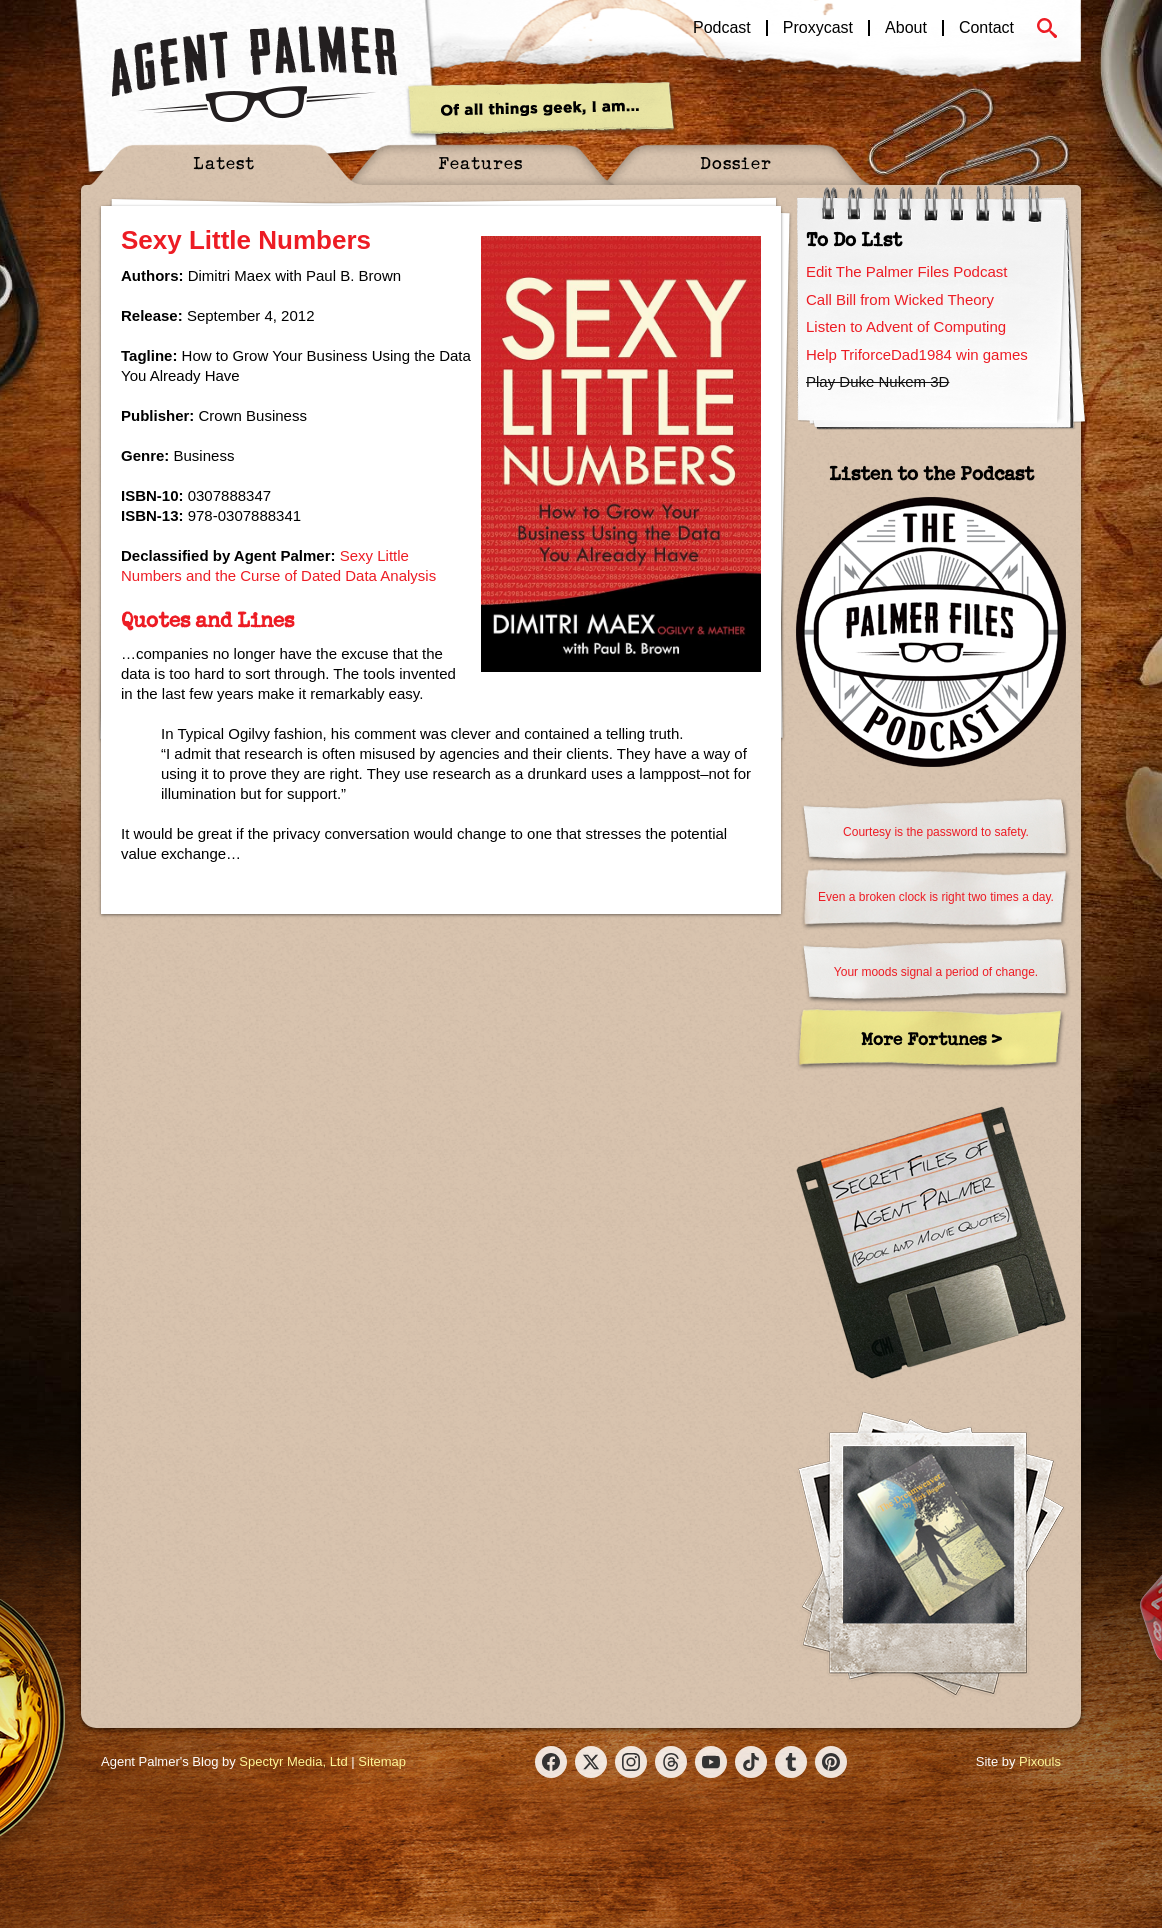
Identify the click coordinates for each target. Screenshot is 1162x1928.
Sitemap (382, 1761)
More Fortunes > (931, 1038)
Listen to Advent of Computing (906, 326)
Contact (986, 28)
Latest (224, 162)
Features (480, 162)
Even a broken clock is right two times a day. (936, 897)
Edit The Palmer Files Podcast (906, 271)
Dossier (736, 162)
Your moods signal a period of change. (936, 972)
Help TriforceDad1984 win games (917, 354)
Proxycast (818, 28)
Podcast (722, 28)
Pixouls (1040, 1761)
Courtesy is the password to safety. (936, 832)
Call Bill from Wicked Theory (900, 299)
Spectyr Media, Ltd (293, 1761)
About (906, 28)
